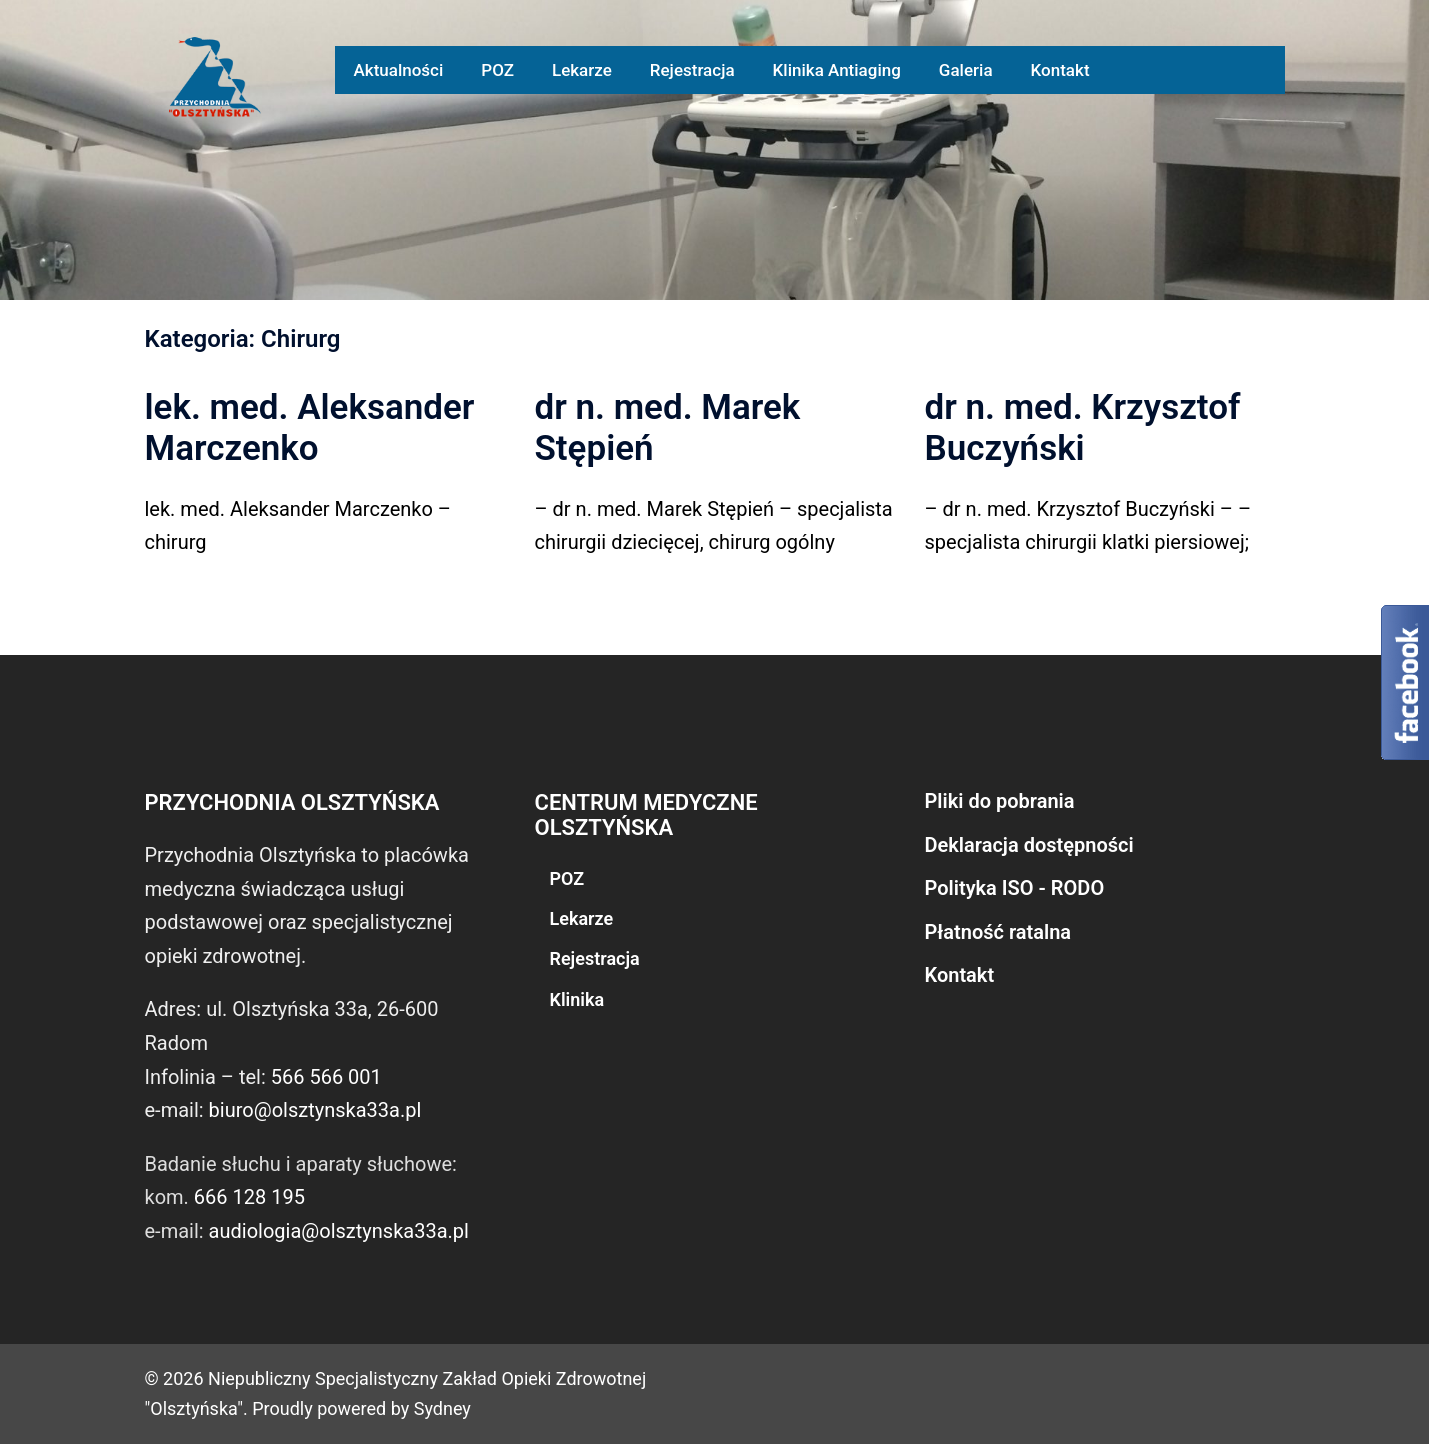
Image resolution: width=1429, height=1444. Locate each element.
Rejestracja (692, 70)
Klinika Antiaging (837, 70)
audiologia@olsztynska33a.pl (339, 1231)
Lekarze (582, 70)
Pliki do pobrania (1000, 801)
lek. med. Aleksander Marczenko (310, 428)
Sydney (442, 1408)
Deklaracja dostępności (1029, 845)
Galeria (966, 70)
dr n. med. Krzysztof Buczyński (1083, 428)
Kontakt (1060, 70)
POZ (497, 70)
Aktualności (399, 70)
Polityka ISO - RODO (1015, 888)
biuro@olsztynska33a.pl (315, 1110)
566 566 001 (326, 1077)
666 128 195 (249, 1197)
